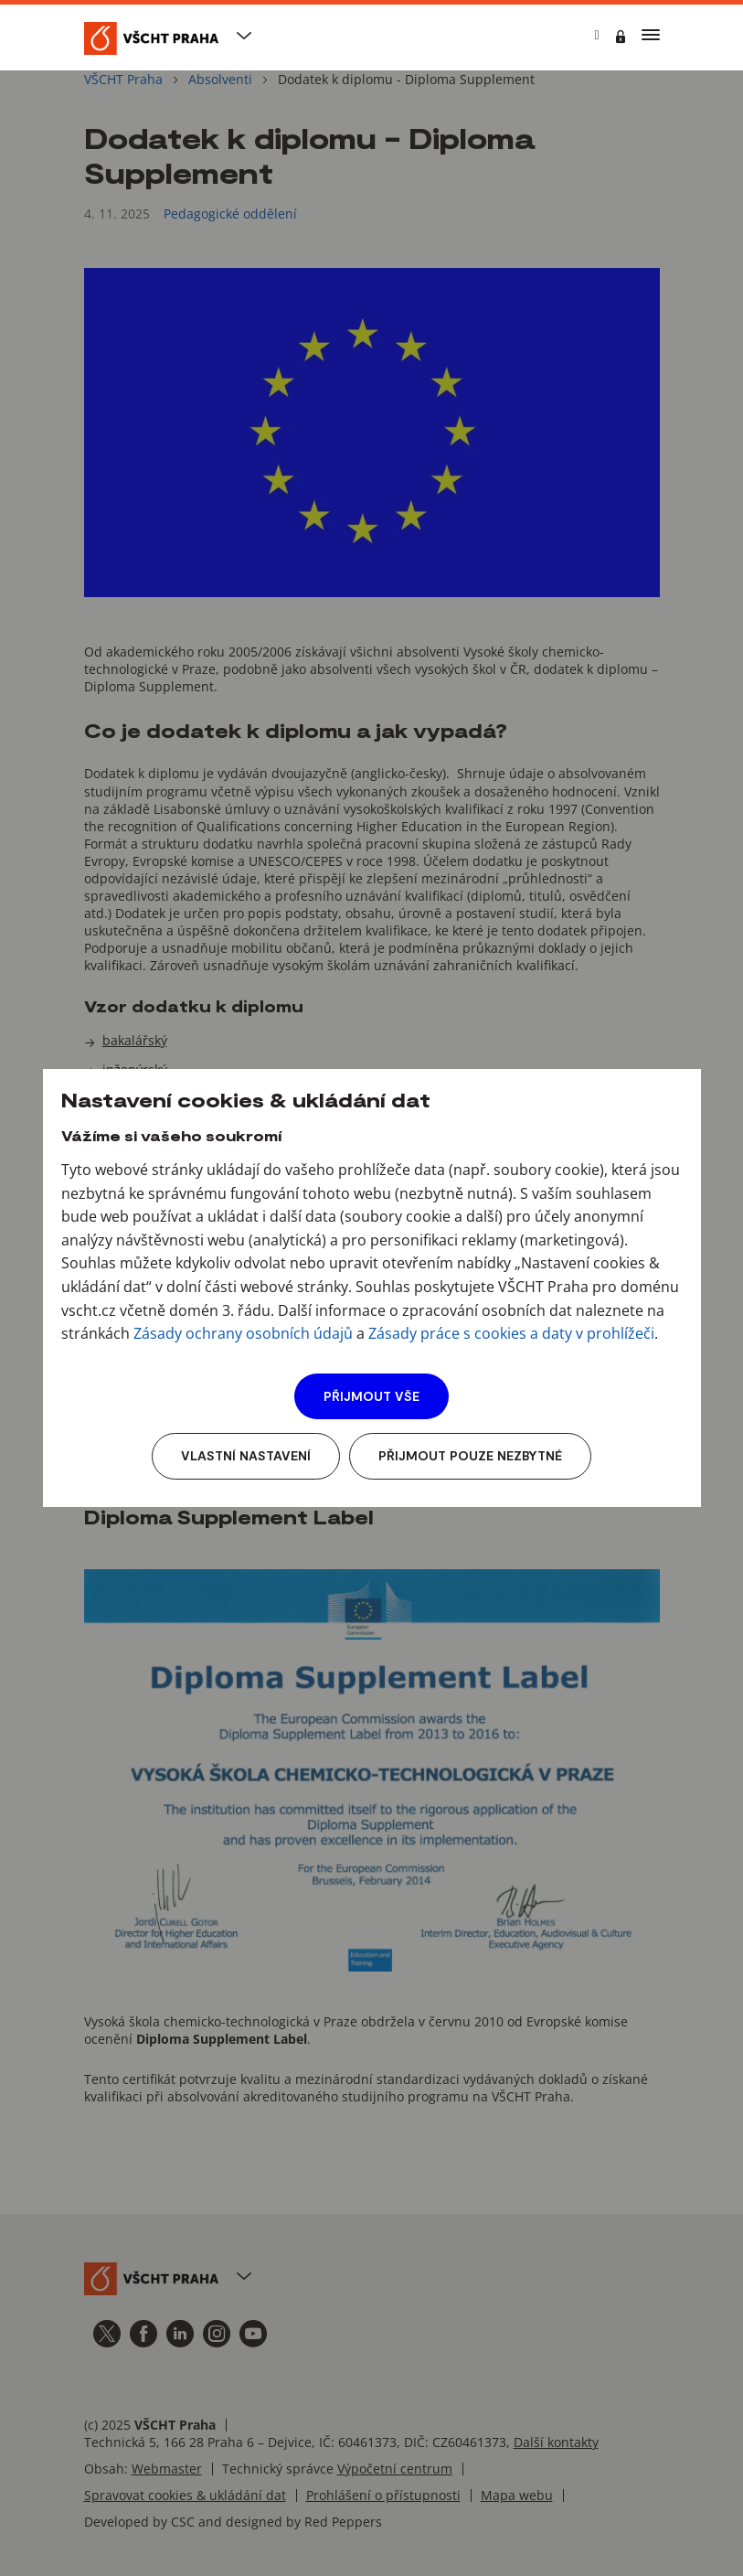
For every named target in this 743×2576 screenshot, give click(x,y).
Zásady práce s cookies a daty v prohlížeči (511, 1333)
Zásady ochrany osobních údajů (243, 1333)
